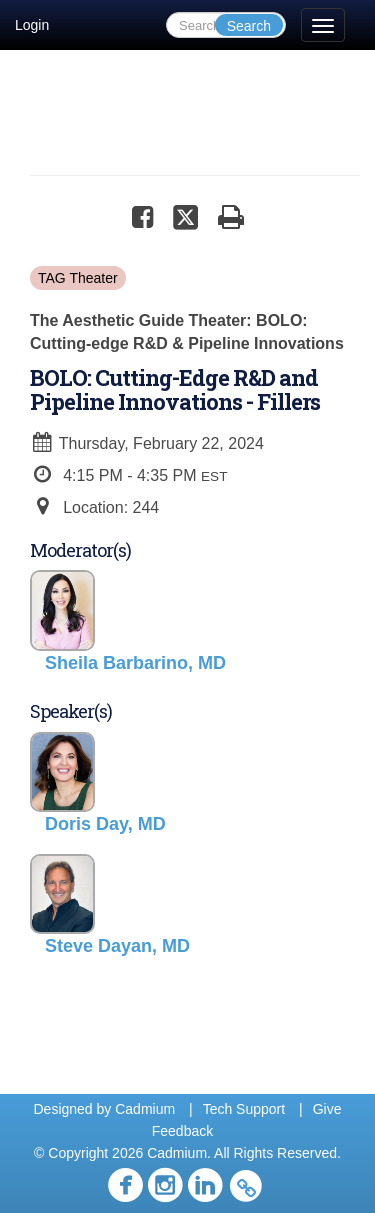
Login (32, 25)
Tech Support (244, 1109)
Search (249, 26)
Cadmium (145, 1109)
